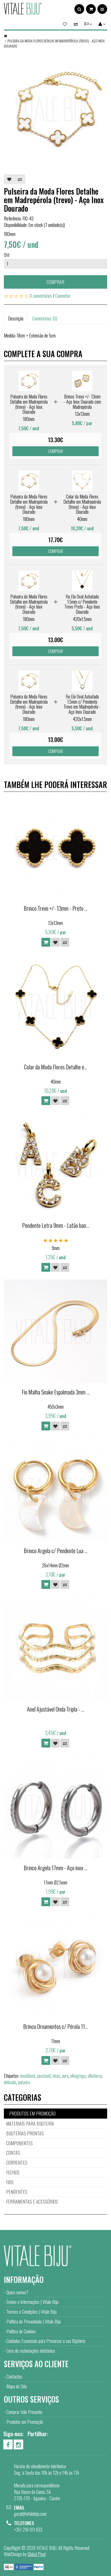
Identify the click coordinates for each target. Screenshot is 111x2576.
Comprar (55, 282)
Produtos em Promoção (24, 2421)
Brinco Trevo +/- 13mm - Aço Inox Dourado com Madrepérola (82, 401)
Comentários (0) (44, 318)
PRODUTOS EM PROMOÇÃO (32, 2113)
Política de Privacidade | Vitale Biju (33, 2321)
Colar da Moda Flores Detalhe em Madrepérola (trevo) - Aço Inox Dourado (82, 504)
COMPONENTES (19, 2143)
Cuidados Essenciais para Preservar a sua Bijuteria (45, 2340)
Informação (24, 2279)
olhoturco (95, 2075)
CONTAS (13, 2152)
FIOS (10, 2182)
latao (56, 2075)
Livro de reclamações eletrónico (30, 2350)
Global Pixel (37, 2554)
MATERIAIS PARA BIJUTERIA (30, 2123)
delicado (10, 2082)
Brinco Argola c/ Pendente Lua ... (56, 1550)
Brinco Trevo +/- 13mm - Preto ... (56, 908)
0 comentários (41, 295)
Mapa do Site (16, 2386)
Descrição (15, 318)
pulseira (24, 2082)
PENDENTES (16, 2191)
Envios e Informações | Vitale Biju (32, 2301)
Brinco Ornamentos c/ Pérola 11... (55, 2026)
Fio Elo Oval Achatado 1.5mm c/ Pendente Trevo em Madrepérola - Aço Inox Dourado (82, 704)
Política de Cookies (21, 2331)
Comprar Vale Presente (24, 2412)
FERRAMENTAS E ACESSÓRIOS (32, 2201)
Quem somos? (17, 2292)
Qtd (6, 255)
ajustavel (44, 2075)
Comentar (62, 295)
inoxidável (27, 2075)
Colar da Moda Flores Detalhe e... (55, 1067)
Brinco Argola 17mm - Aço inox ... (55, 1868)
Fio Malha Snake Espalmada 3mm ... (56, 1392)
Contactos (14, 2376)
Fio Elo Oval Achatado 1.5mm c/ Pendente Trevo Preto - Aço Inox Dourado (82, 604)
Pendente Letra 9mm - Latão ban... (55, 1225)
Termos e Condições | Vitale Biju (31, 2311)
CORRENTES (16, 2162)
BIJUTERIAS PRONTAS (25, 2133)
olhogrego (78, 2075)
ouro (65, 2075)
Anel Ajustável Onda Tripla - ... (55, 1709)
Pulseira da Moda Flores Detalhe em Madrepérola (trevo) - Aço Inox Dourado (54, 43)
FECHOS (13, 2172)
